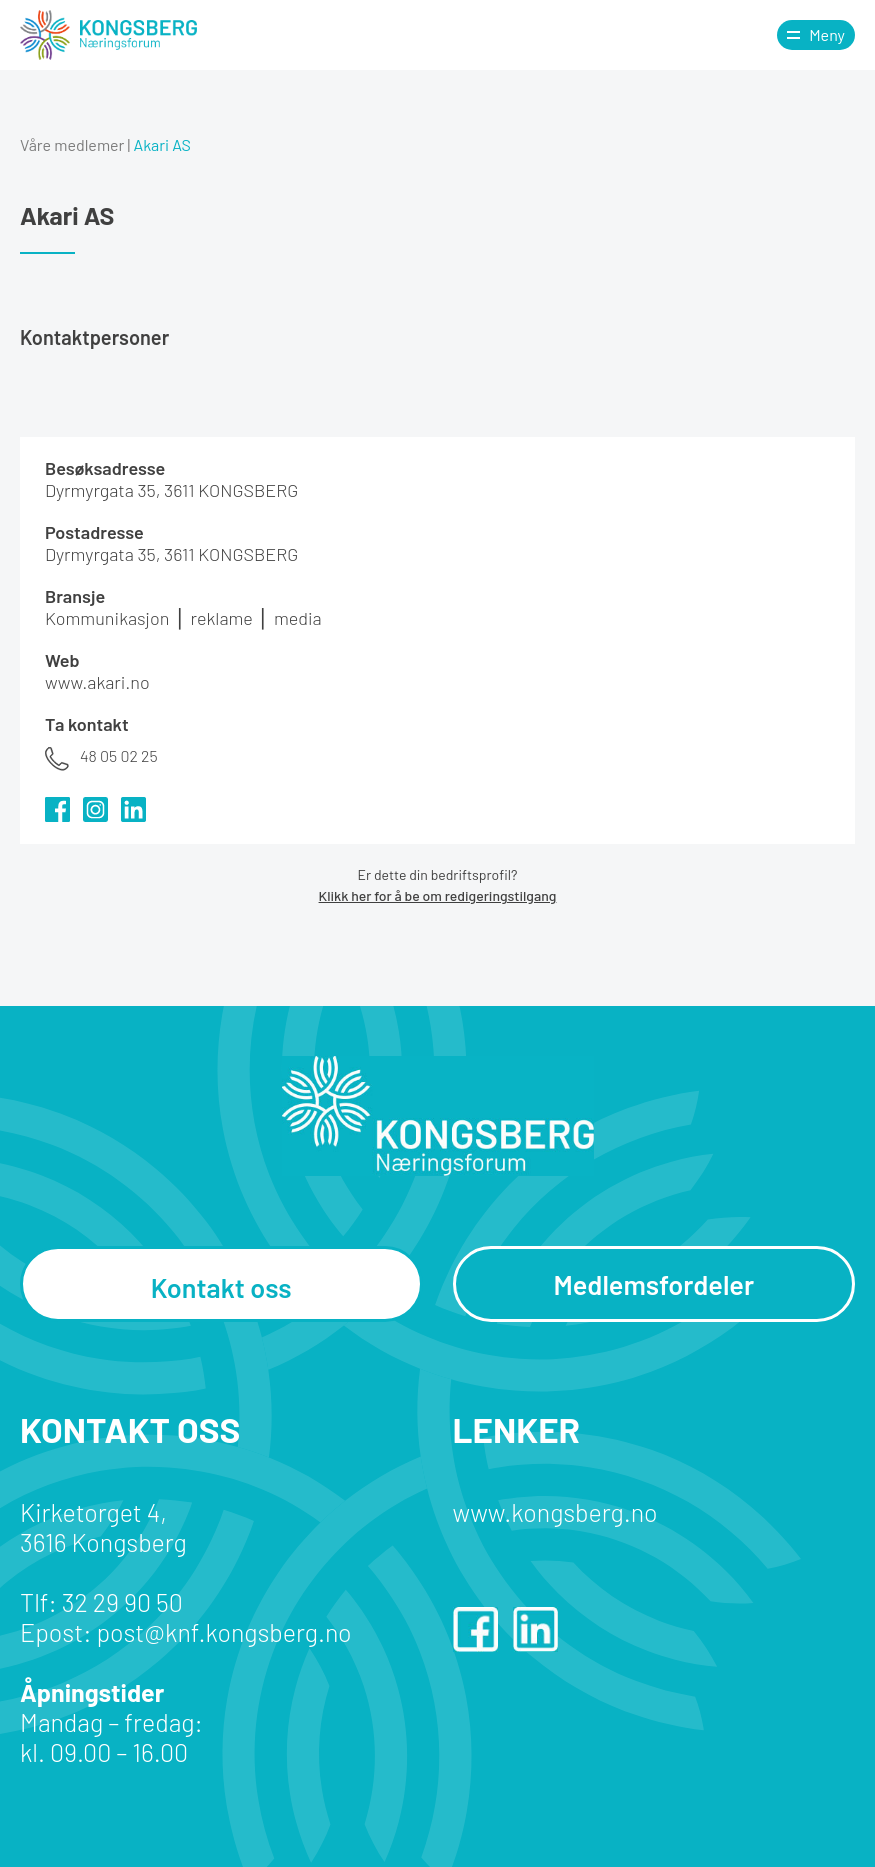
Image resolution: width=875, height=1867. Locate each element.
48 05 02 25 (119, 755)
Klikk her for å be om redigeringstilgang (438, 895)
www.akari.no (97, 682)
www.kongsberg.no (555, 1512)
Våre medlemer (72, 144)
